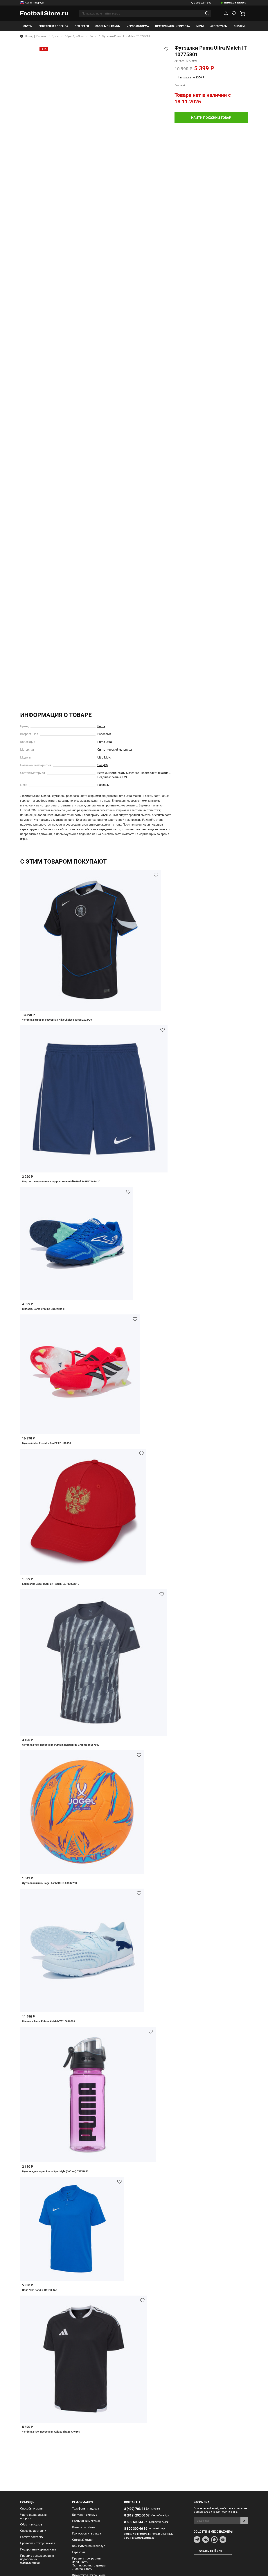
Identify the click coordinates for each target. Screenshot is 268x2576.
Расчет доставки (32, 2537)
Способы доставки (33, 2530)
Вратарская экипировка (172, 26)
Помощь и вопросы (235, 2)
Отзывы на (215, 2550)
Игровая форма (138, 26)
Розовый (103, 785)
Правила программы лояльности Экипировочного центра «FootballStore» (89, 2564)
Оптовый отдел (82, 2539)
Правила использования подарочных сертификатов (37, 2559)
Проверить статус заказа (37, 2543)
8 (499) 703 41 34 (137, 2509)
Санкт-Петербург (32, 2)
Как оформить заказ (86, 2533)
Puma (101, 726)
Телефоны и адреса (85, 2508)
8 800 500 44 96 (201, 2)
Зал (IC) (102, 765)
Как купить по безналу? (88, 2546)
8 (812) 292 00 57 (137, 2515)
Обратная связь (31, 2524)
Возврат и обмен (83, 2527)
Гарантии (78, 2552)
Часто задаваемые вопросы (33, 2516)
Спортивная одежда (53, 26)
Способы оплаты (31, 2508)
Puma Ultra (104, 742)
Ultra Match (104, 757)
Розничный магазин (86, 2521)
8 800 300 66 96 (135, 2528)
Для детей (82, 26)
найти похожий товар (211, 118)
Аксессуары (218, 26)
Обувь (27, 26)
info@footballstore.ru (143, 2538)
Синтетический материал (114, 749)
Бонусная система (84, 2514)
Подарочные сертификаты (38, 2549)
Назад (26, 36)
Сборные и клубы (107, 26)
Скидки (239, 26)
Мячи (200, 26)
